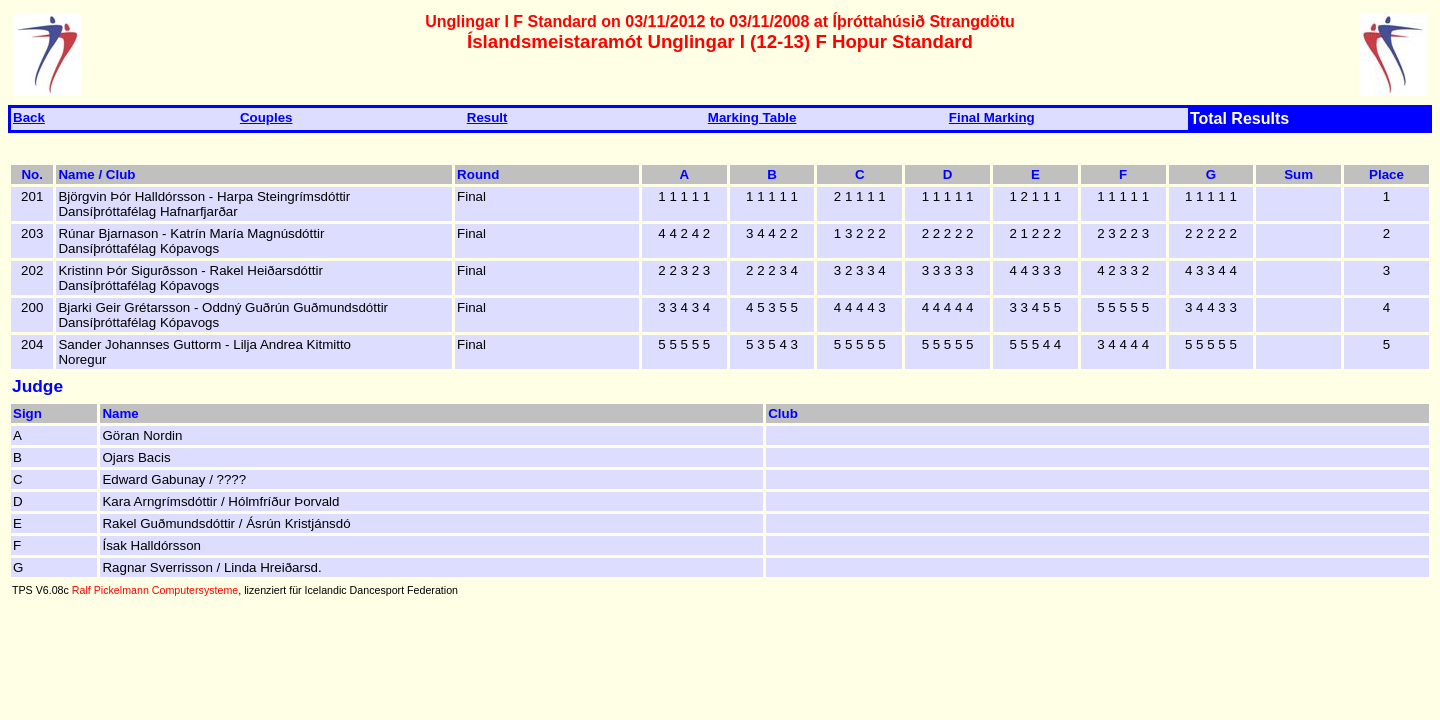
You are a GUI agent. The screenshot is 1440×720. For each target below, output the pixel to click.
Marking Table (752, 117)
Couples (266, 117)
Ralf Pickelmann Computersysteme (155, 590)
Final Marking (992, 117)
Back (29, 117)
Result (487, 117)
